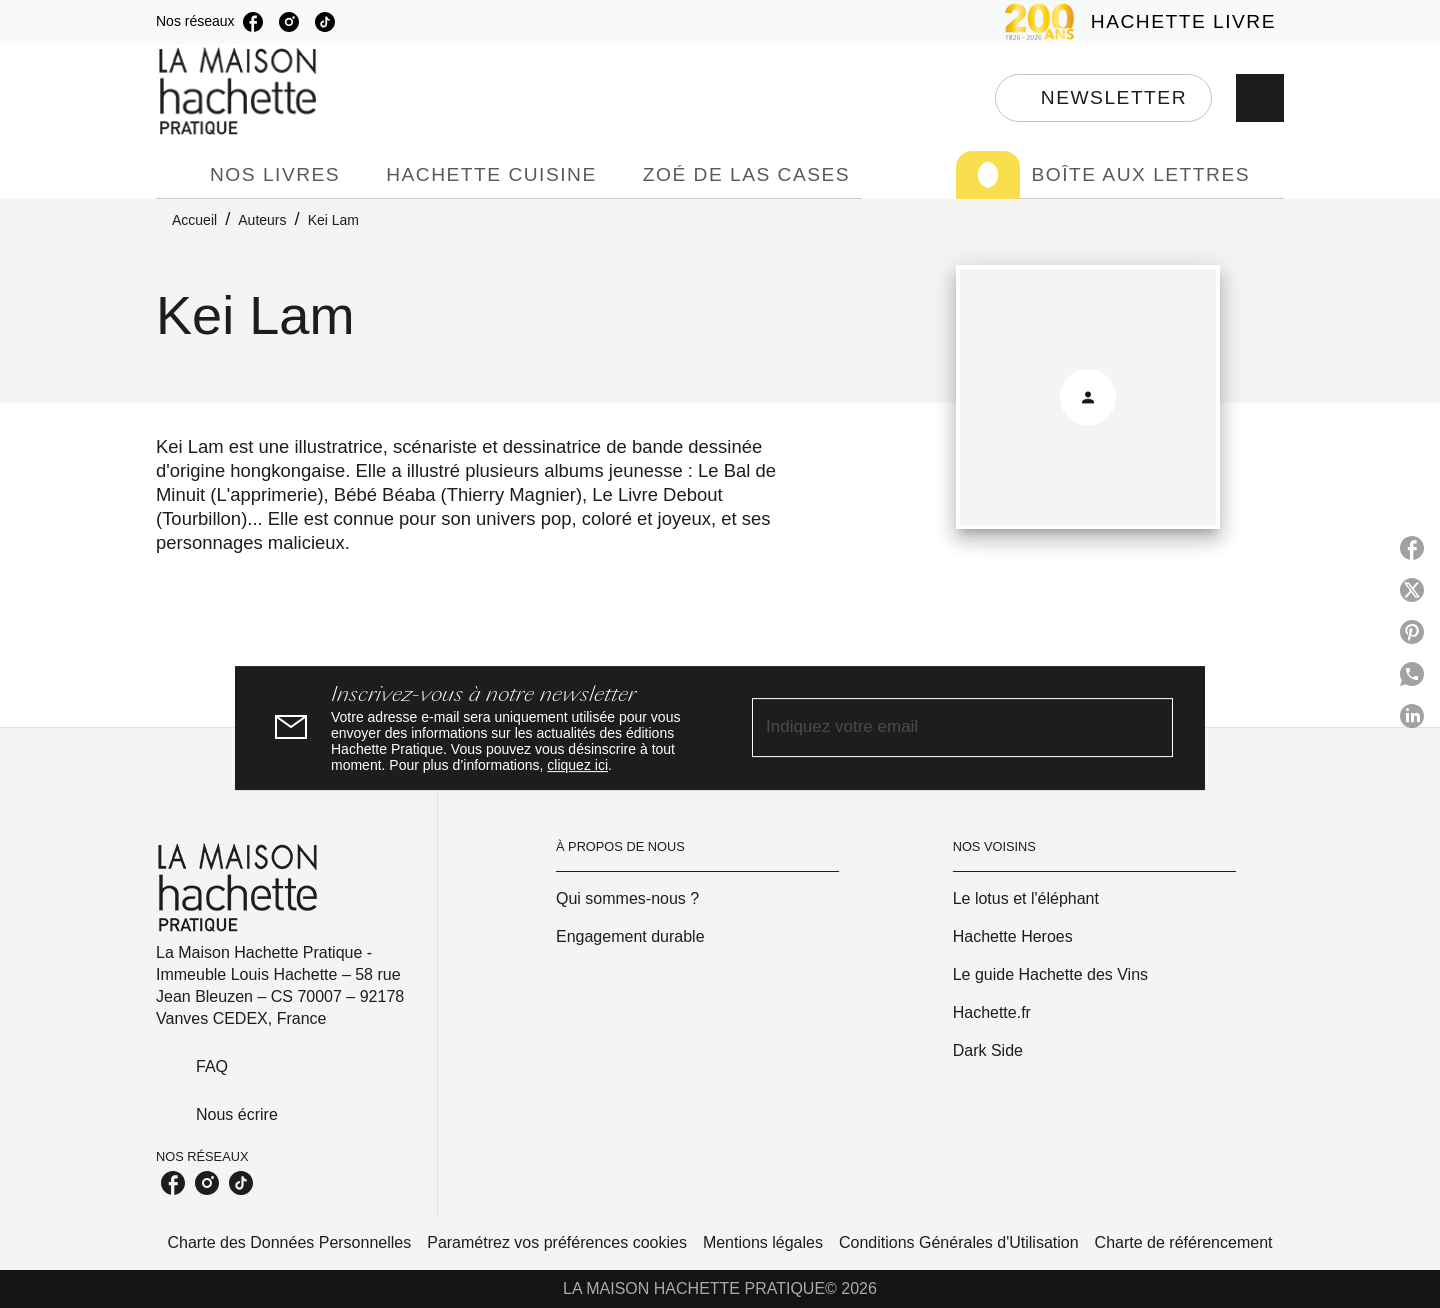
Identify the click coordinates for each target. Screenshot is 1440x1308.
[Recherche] (1260, 98)
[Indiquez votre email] (937, 728)
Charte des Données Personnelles (290, 1242)
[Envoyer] (1149, 728)
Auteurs (262, 220)
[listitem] (253, 22)
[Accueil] (240, 91)
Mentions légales (763, 1242)
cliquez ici (577, 765)
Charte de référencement (1184, 1242)
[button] (1103, 98)
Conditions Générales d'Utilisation (959, 1242)
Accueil (194, 220)
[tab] (177, 175)
